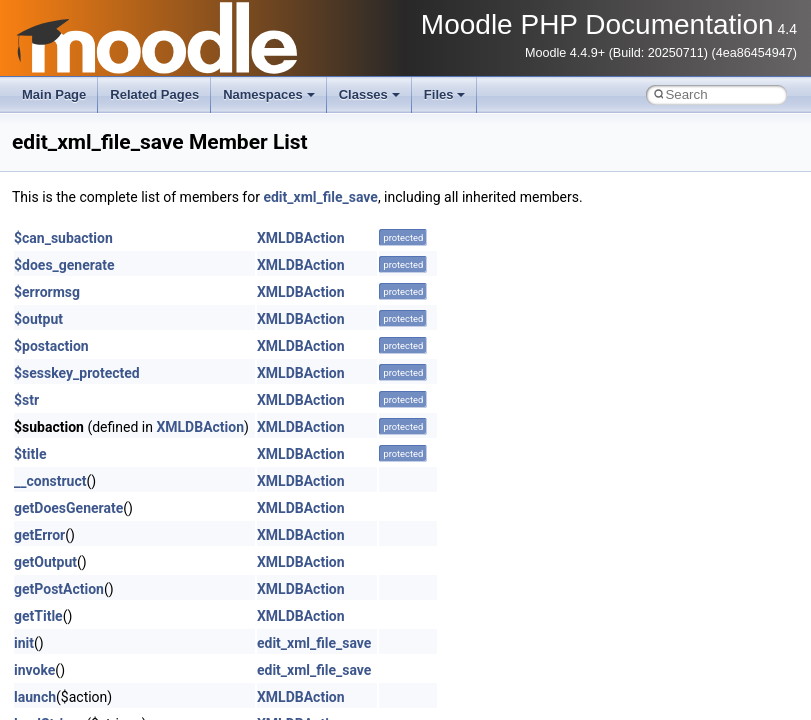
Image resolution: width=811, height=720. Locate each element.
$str (26, 400)
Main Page (54, 94)
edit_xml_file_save (320, 197)
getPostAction (59, 589)
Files (445, 94)
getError (39, 535)
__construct (50, 481)
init (24, 643)
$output (38, 319)
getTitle (38, 616)
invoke (34, 670)
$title (30, 454)
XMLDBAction (301, 238)
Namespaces (269, 94)
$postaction (51, 346)
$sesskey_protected (77, 373)
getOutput (45, 562)
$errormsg (47, 292)
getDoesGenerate (68, 508)
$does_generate (64, 265)
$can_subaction (63, 238)
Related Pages (154, 94)
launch (35, 697)
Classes (369, 94)
